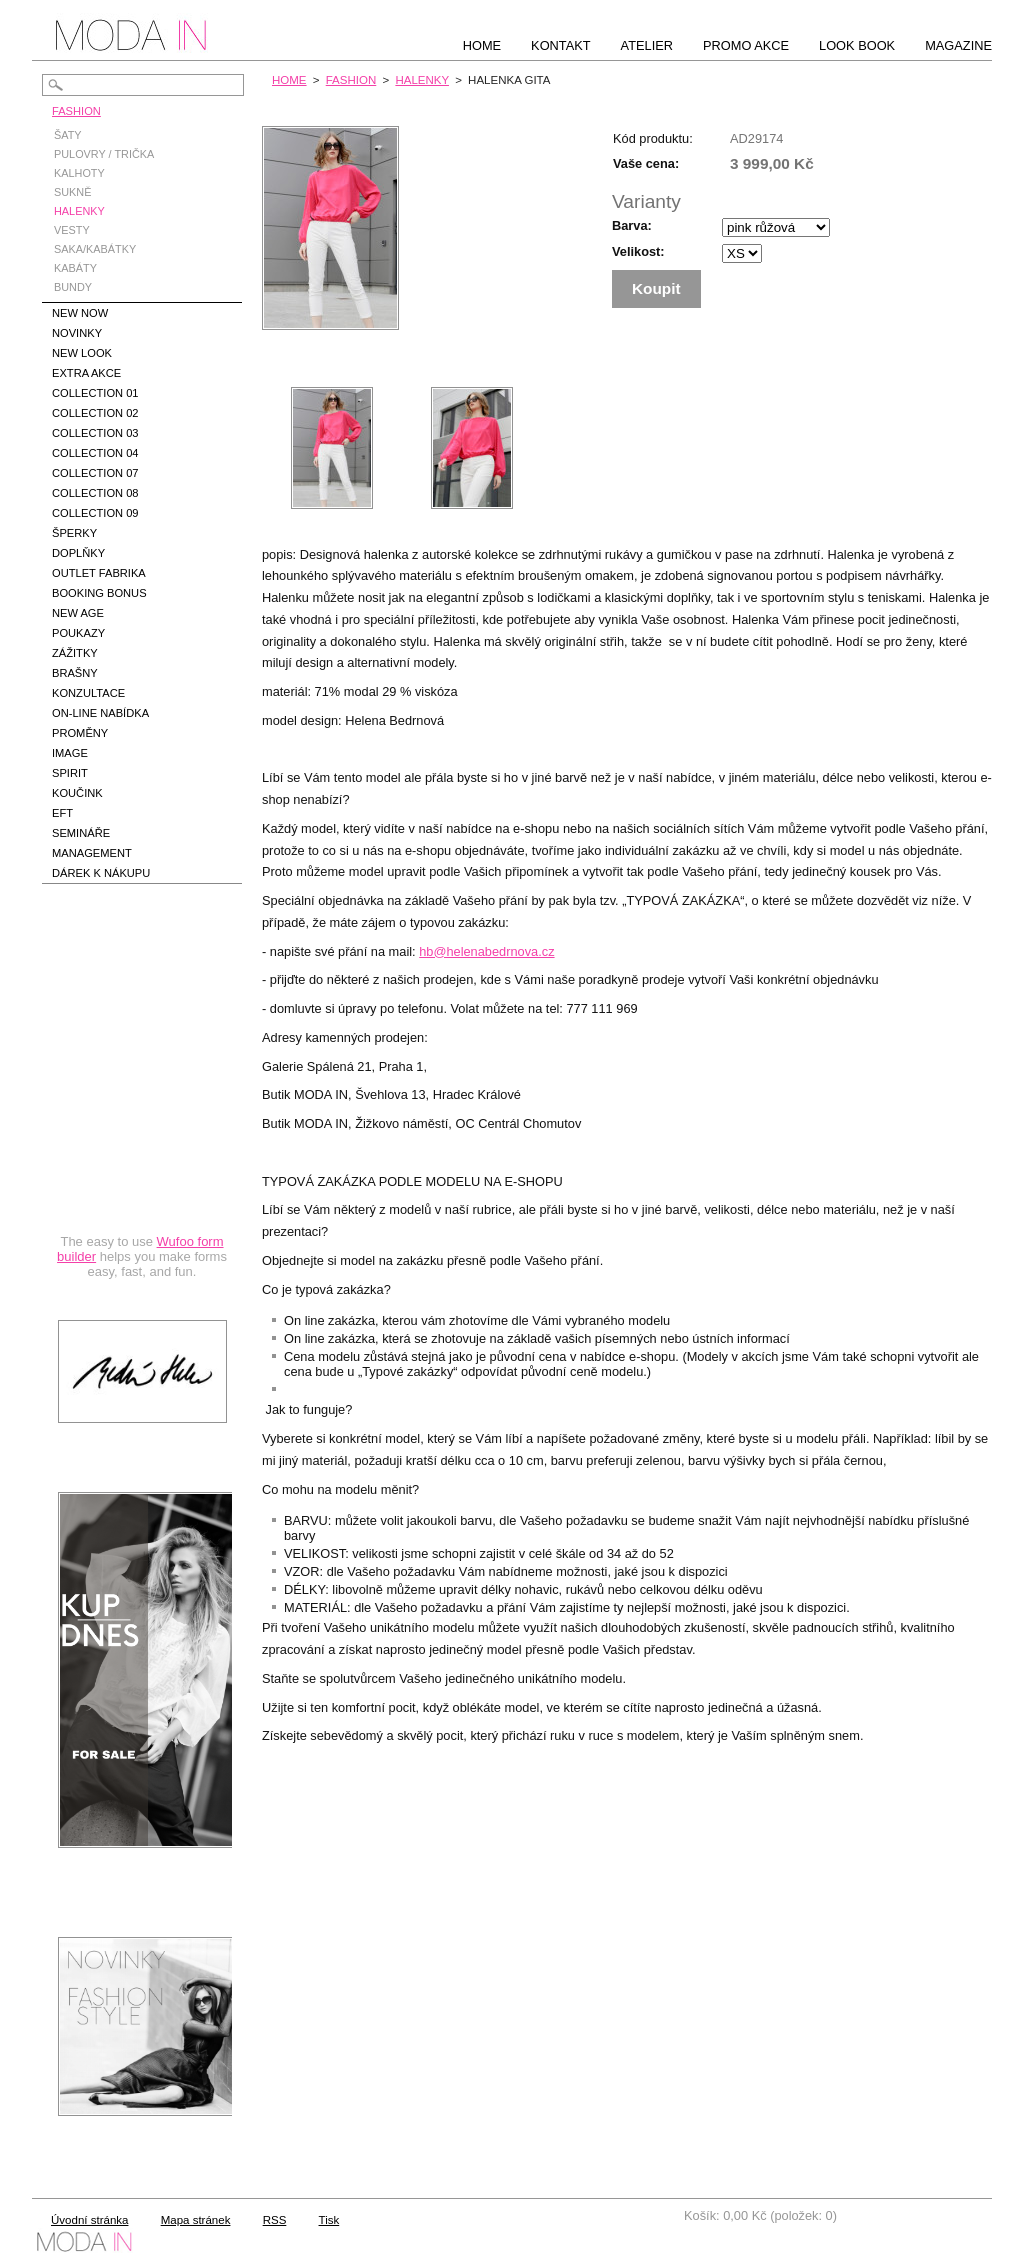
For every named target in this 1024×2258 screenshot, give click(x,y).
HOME (289, 80)
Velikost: (638, 251)
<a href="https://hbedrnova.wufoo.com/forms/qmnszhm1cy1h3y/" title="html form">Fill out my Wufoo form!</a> (142, 1104)
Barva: (632, 225)
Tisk (329, 2220)
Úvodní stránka (89, 2220)
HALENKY (422, 80)
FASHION (351, 80)
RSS (275, 2220)
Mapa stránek (196, 2220)
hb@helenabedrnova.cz (486, 951)
